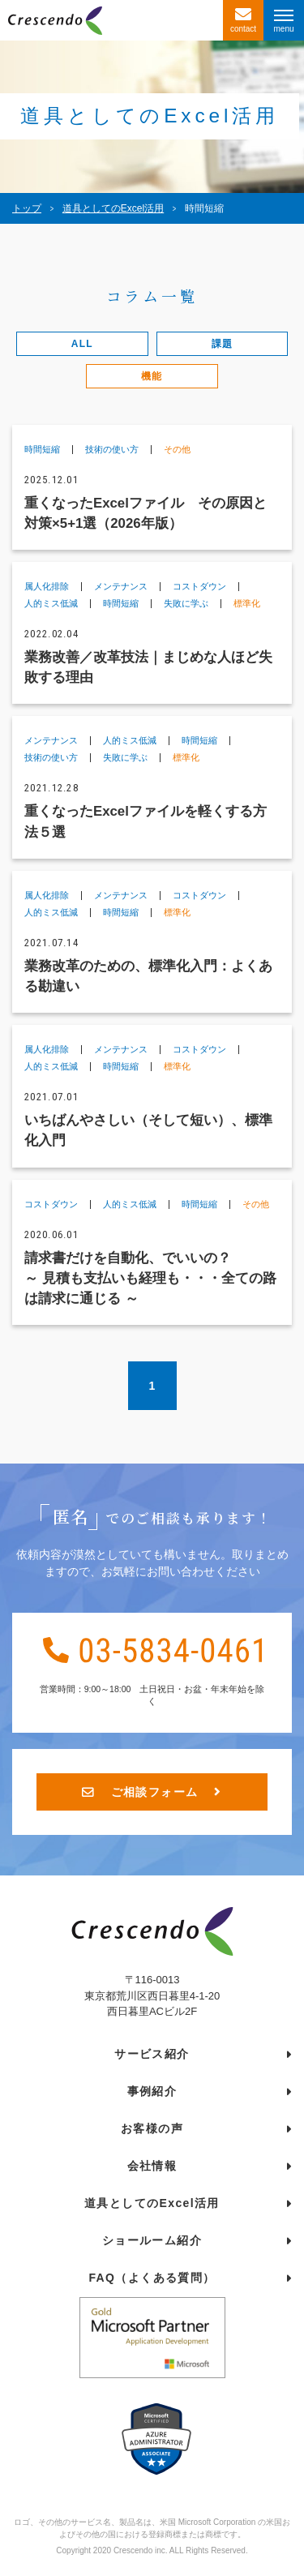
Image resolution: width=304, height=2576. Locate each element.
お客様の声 (152, 2132)
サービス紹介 (151, 2057)
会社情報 (152, 2169)
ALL (82, 343)
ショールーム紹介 (152, 2244)
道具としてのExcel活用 (152, 2207)
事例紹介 (152, 2095)
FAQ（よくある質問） (151, 2281)
